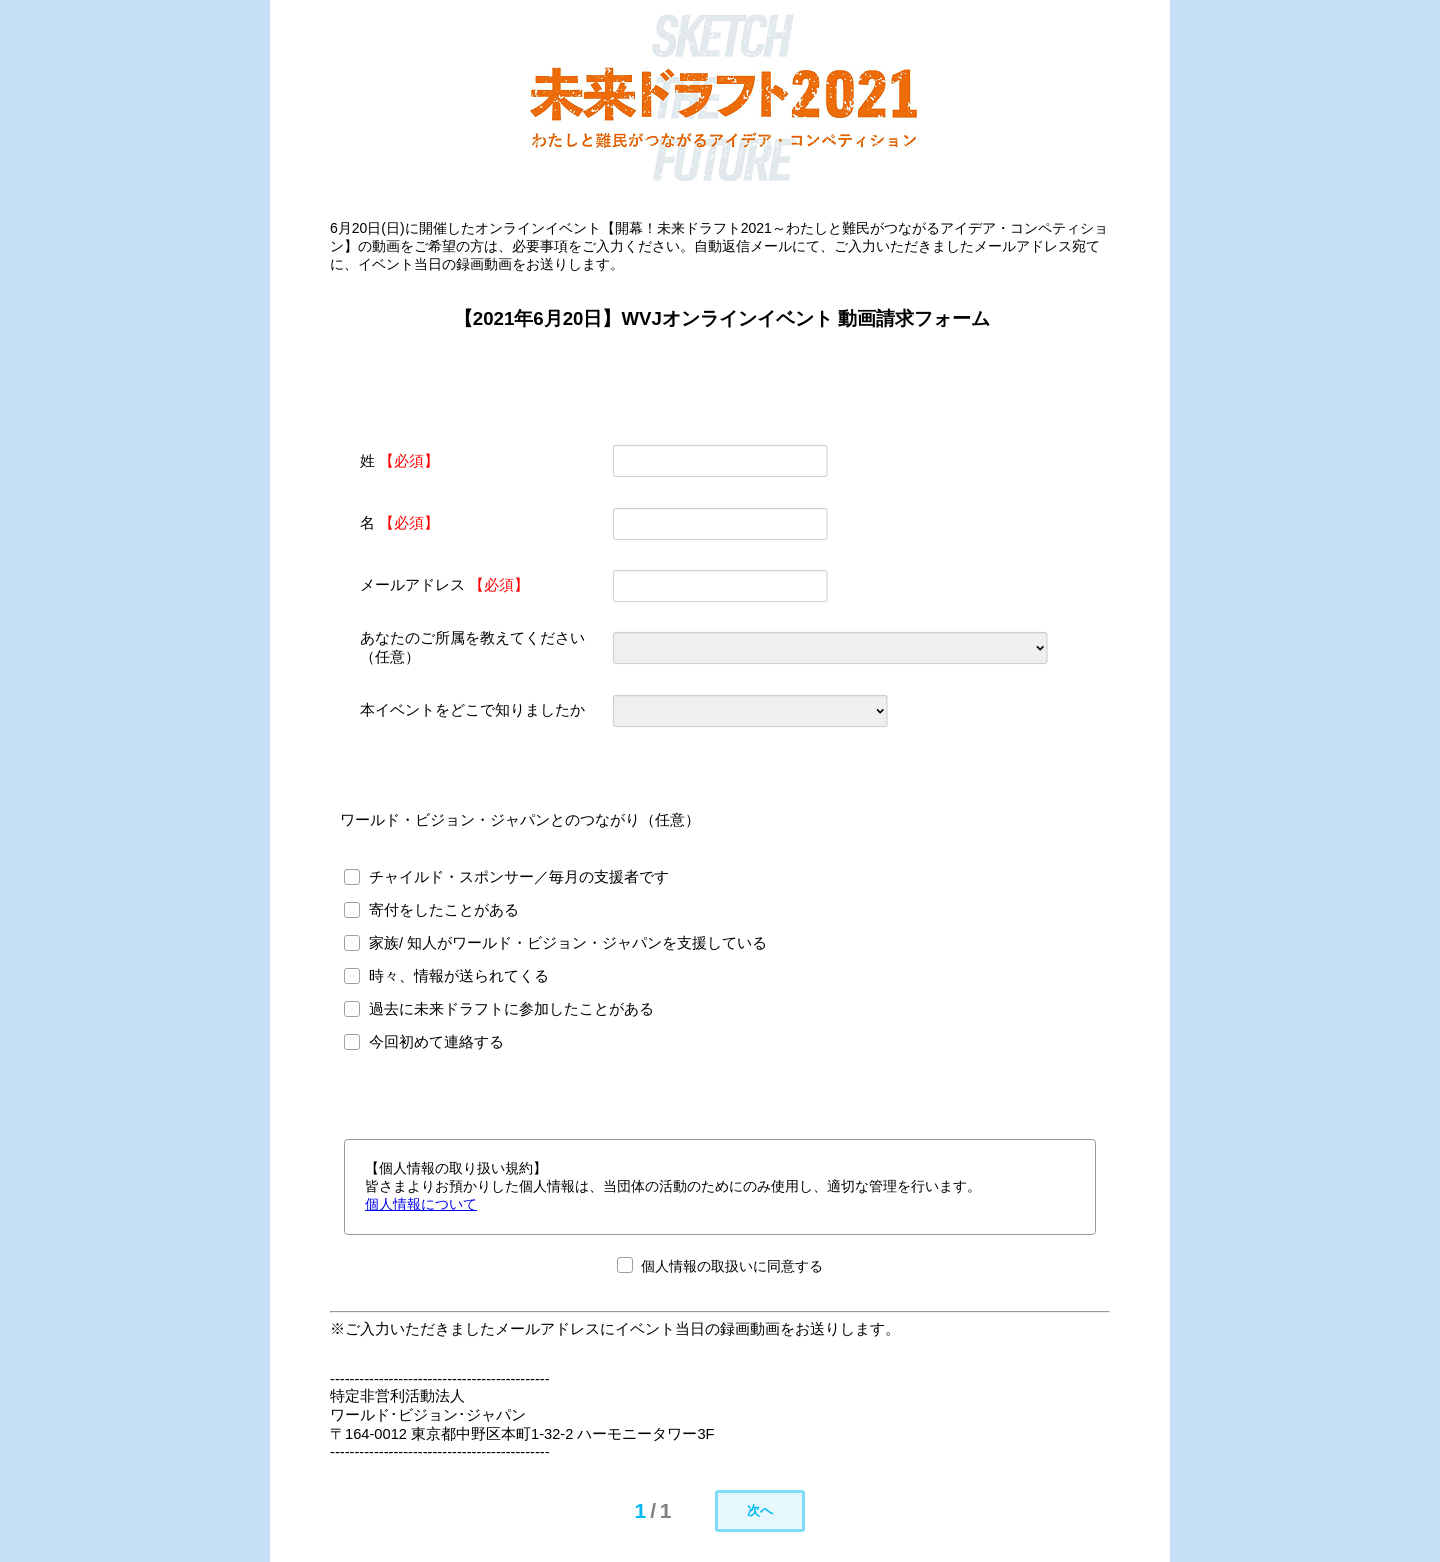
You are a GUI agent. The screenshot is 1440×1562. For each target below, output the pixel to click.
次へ (760, 1510)
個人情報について (421, 1204)
